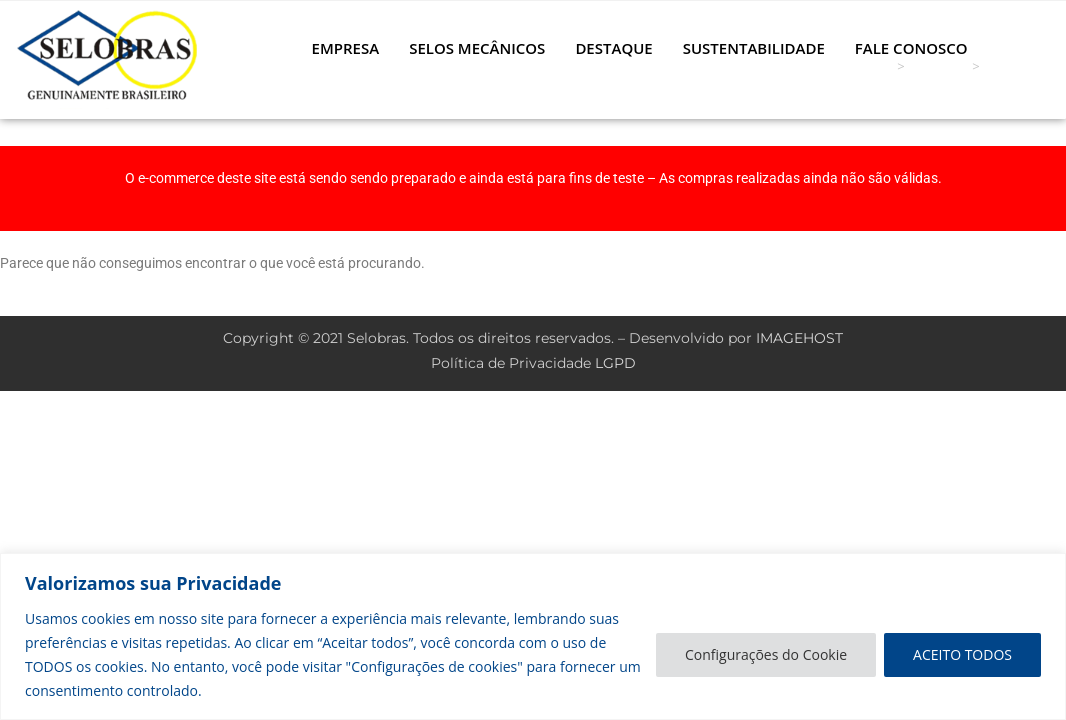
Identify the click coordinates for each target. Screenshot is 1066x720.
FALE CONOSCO (911, 48)
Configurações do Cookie (766, 654)
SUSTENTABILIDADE (754, 48)
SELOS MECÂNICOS (477, 48)
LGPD (615, 363)
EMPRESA (346, 48)
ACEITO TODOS (962, 654)
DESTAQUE (613, 48)
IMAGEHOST (799, 338)
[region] (533, 636)
